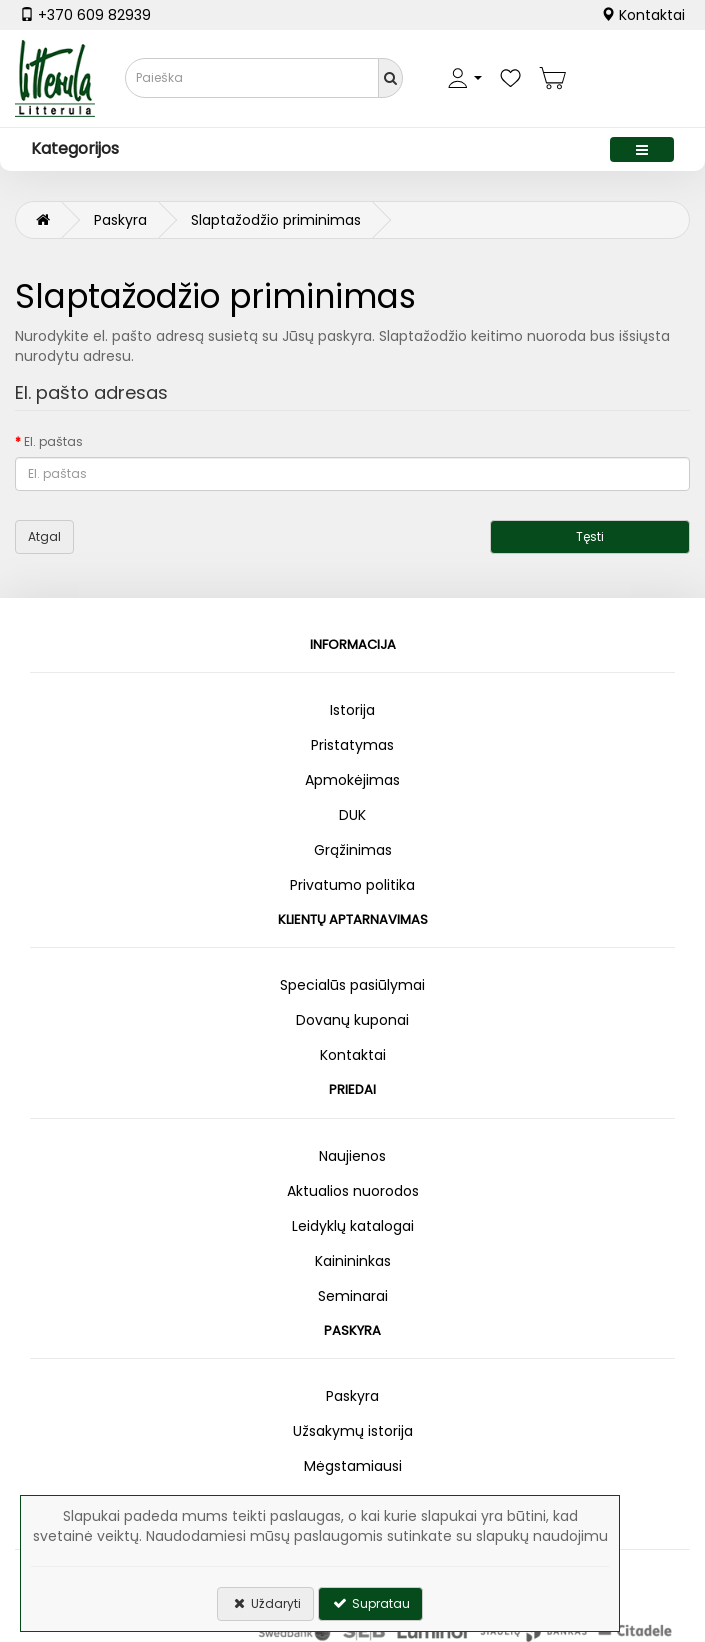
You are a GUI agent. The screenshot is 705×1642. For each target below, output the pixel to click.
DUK (352, 815)
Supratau (370, 1603)
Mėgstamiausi (353, 1466)
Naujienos (352, 1156)
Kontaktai (643, 15)
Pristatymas (352, 745)
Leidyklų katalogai (353, 1226)
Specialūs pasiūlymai (352, 985)
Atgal (44, 536)
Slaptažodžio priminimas (276, 220)
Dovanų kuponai (352, 1020)
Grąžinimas (353, 850)
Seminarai (353, 1296)
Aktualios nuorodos (353, 1191)
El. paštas (53, 441)
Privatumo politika (352, 885)
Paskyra (120, 220)
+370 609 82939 (85, 15)
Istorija (352, 710)
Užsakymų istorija (353, 1431)
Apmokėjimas (352, 780)
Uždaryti (265, 1603)
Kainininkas (353, 1261)
